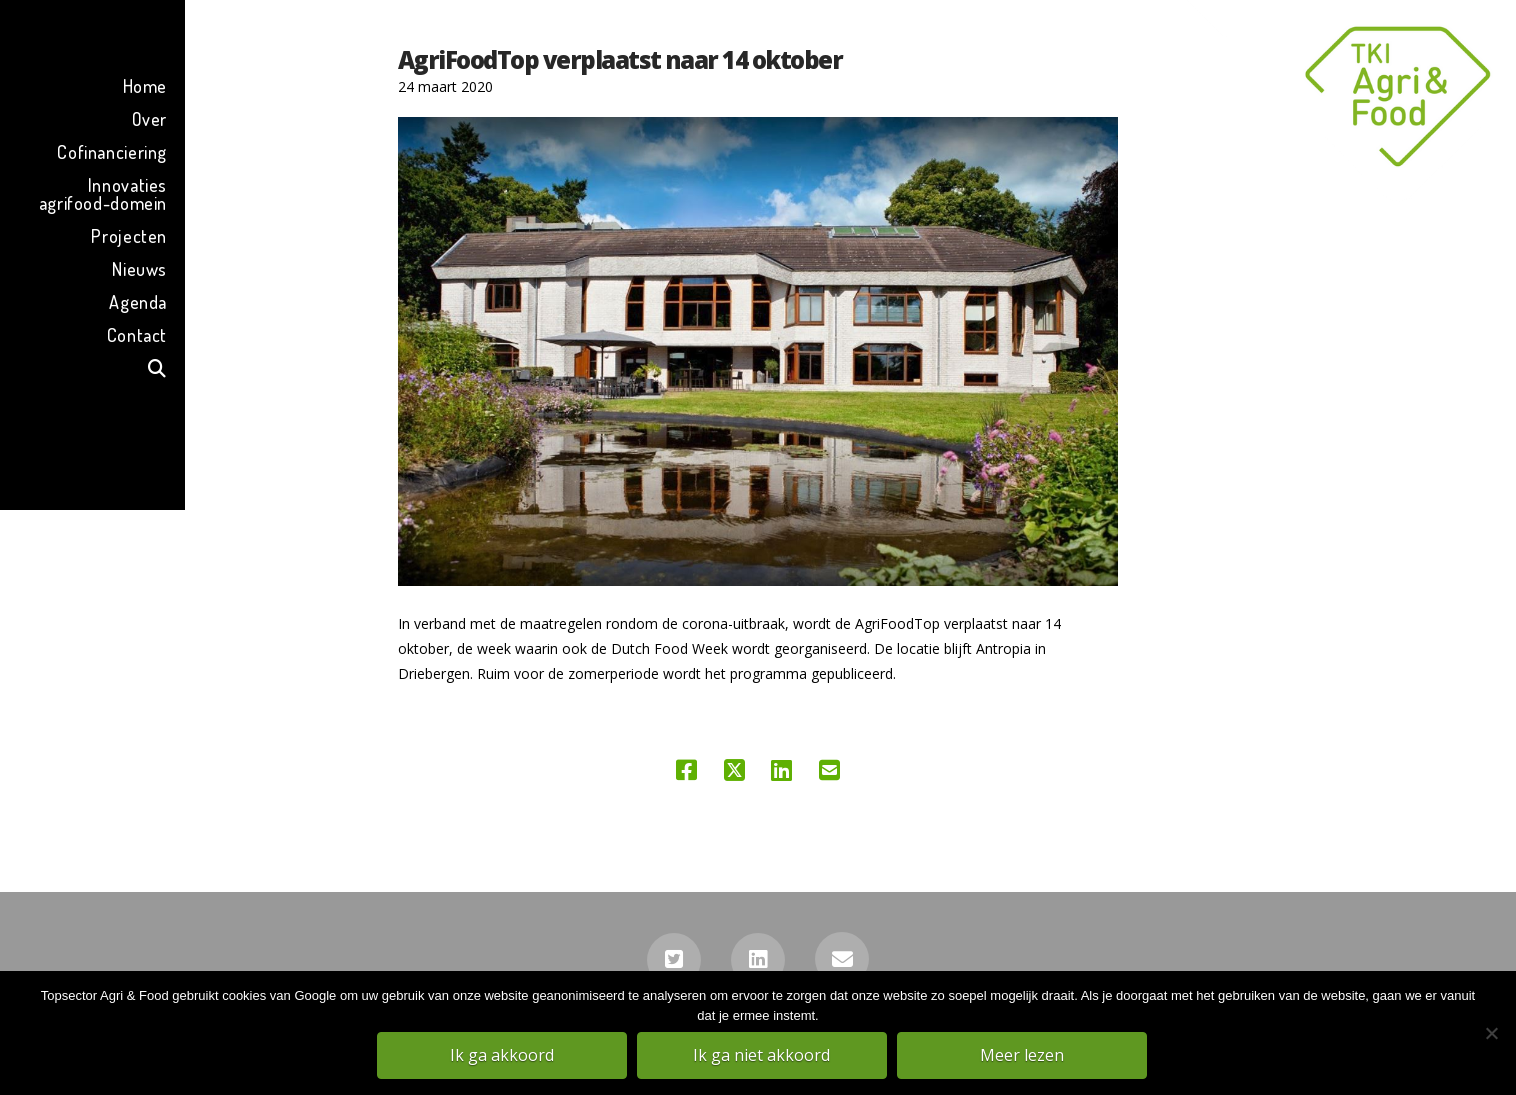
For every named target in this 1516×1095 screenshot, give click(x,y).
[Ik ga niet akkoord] (1491, 1034)
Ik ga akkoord (503, 1056)
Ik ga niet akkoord (763, 1056)
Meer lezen (1023, 1056)
